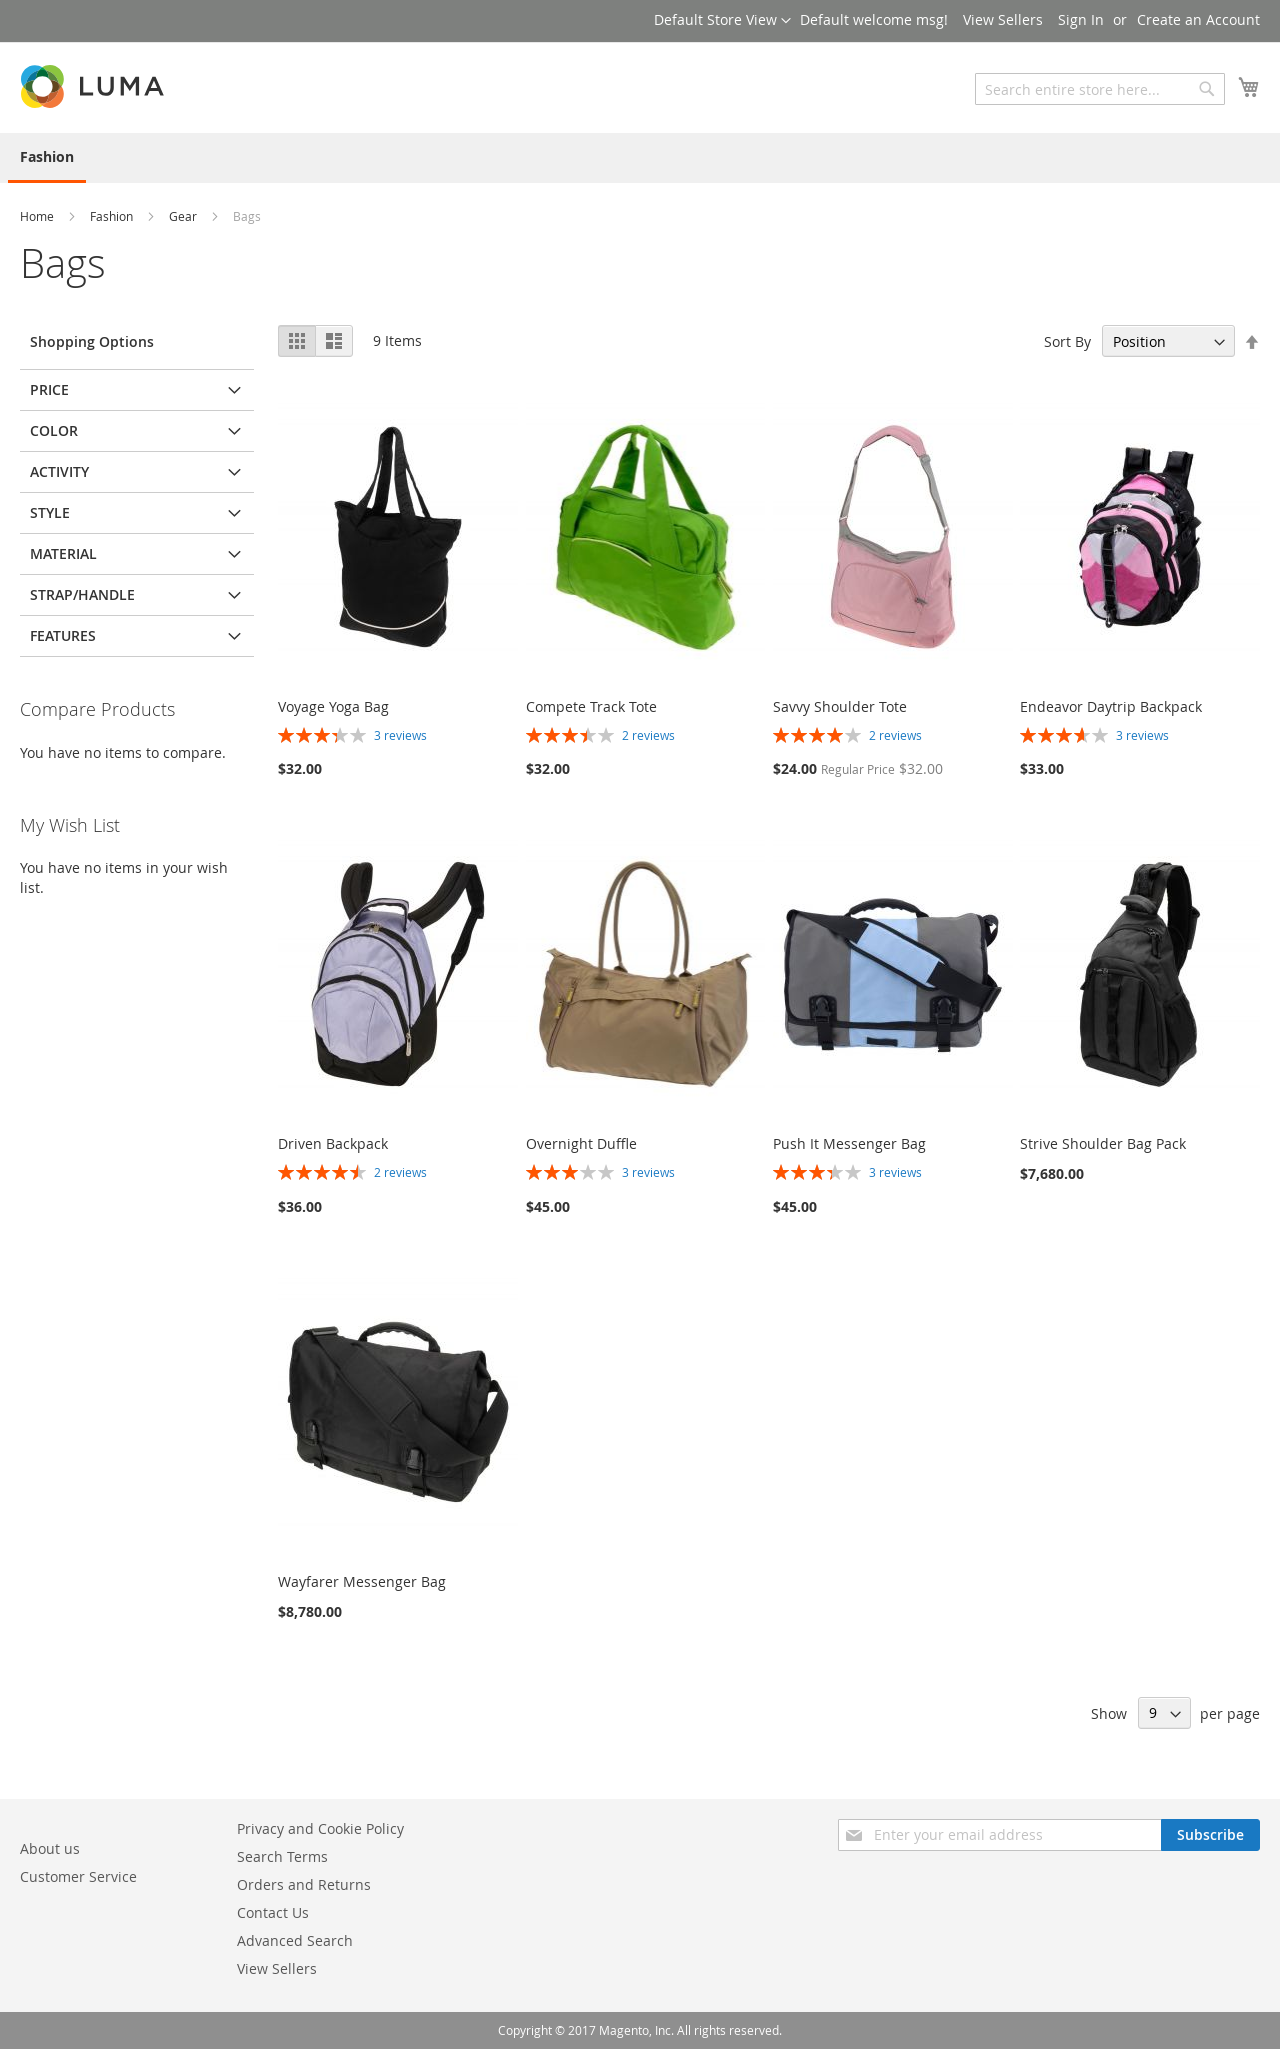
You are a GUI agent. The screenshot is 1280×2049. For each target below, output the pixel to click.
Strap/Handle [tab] (82, 594)
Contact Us (273, 1912)
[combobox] (1100, 89)
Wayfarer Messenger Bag (362, 1581)
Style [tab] (50, 512)
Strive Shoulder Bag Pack (1103, 1143)
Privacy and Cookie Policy (320, 1828)
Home (38, 216)
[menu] (640, 158)
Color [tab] (54, 430)
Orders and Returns (304, 1884)
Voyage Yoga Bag (333, 706)
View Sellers (1003, 19)
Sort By (1067, 341)
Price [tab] (49, 389)
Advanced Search (295, 1940)
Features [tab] (63, 635)
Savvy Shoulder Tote (840, 706)
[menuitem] (47, 158)
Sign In (1081, 19)
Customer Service (78, 1876)
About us (50, 1848)
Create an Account (1198, 19)
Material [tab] (63, 553)
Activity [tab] (59, 471)
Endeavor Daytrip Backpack (1111, 706)
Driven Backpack (333, 1143)
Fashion (113, 216)
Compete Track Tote (591, 706)
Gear (184, 216)
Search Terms (282, 1856)
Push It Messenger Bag (849, 1143)
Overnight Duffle (581, 1143)
